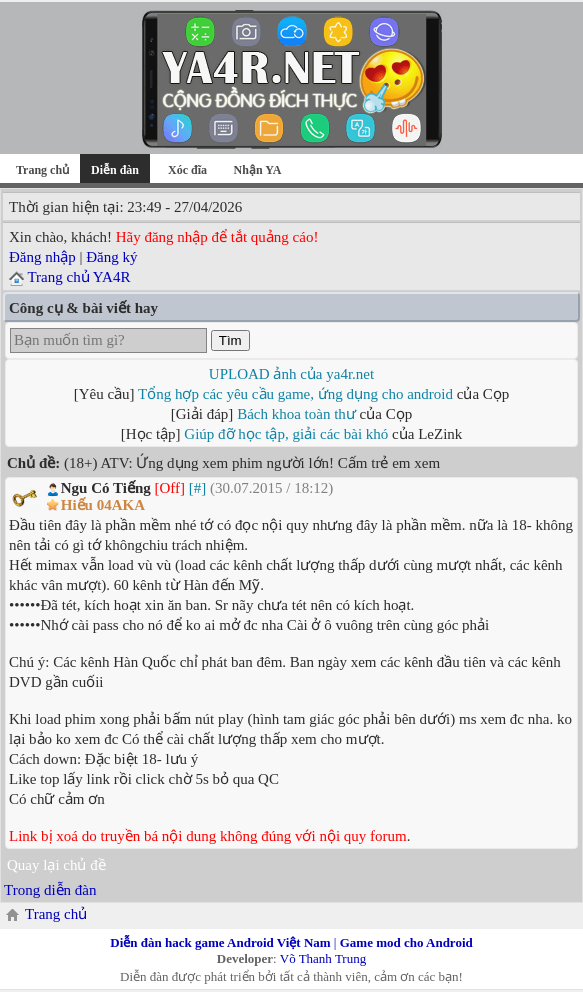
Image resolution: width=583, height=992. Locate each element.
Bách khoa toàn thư (296, 414)
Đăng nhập (42, 257)
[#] (198, 488)
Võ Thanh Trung (323, 958)
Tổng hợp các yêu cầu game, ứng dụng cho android (295, 394)
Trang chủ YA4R (78, 277)
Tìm (230, 340)
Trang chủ (42, 170)
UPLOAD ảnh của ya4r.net (291, 374)
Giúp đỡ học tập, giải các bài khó (286, 434)
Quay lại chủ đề (56, 865)
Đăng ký (111, 257)
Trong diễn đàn (50, 890)
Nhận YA (258, 170)
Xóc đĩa (187, 170)
